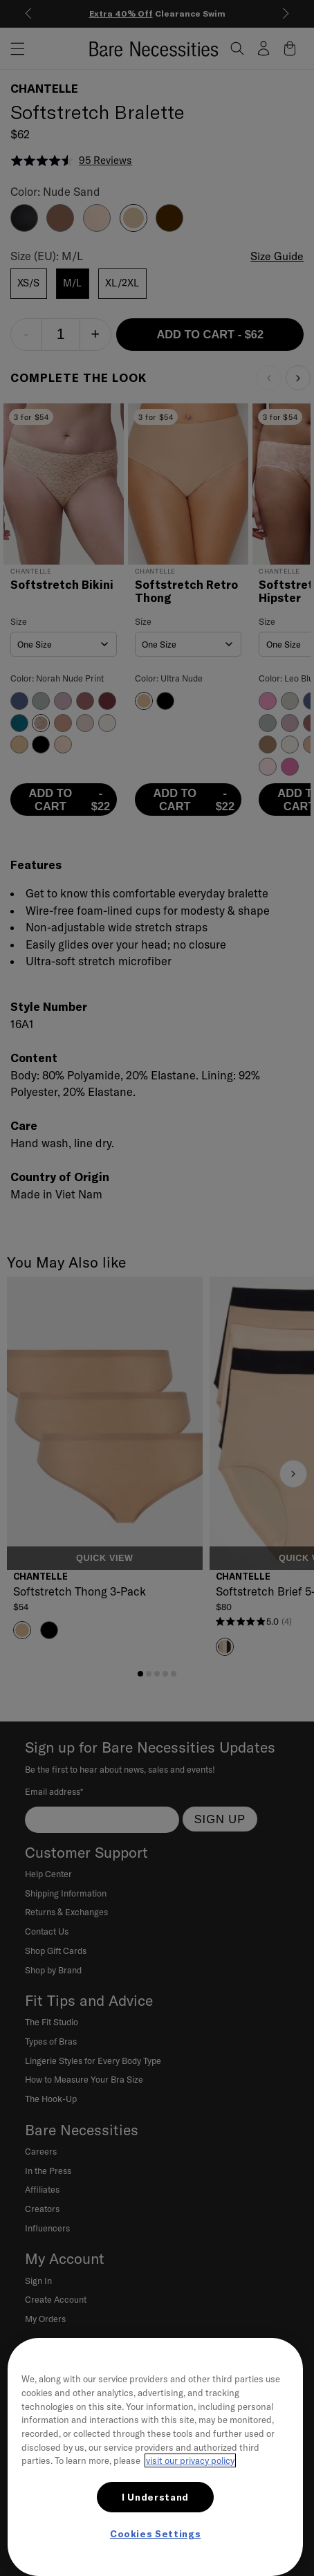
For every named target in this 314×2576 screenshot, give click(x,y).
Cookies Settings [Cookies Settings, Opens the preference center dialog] (155, 2533)
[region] (155, 2457)
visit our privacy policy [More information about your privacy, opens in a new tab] (190, 2460)
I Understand (155, 2497)
